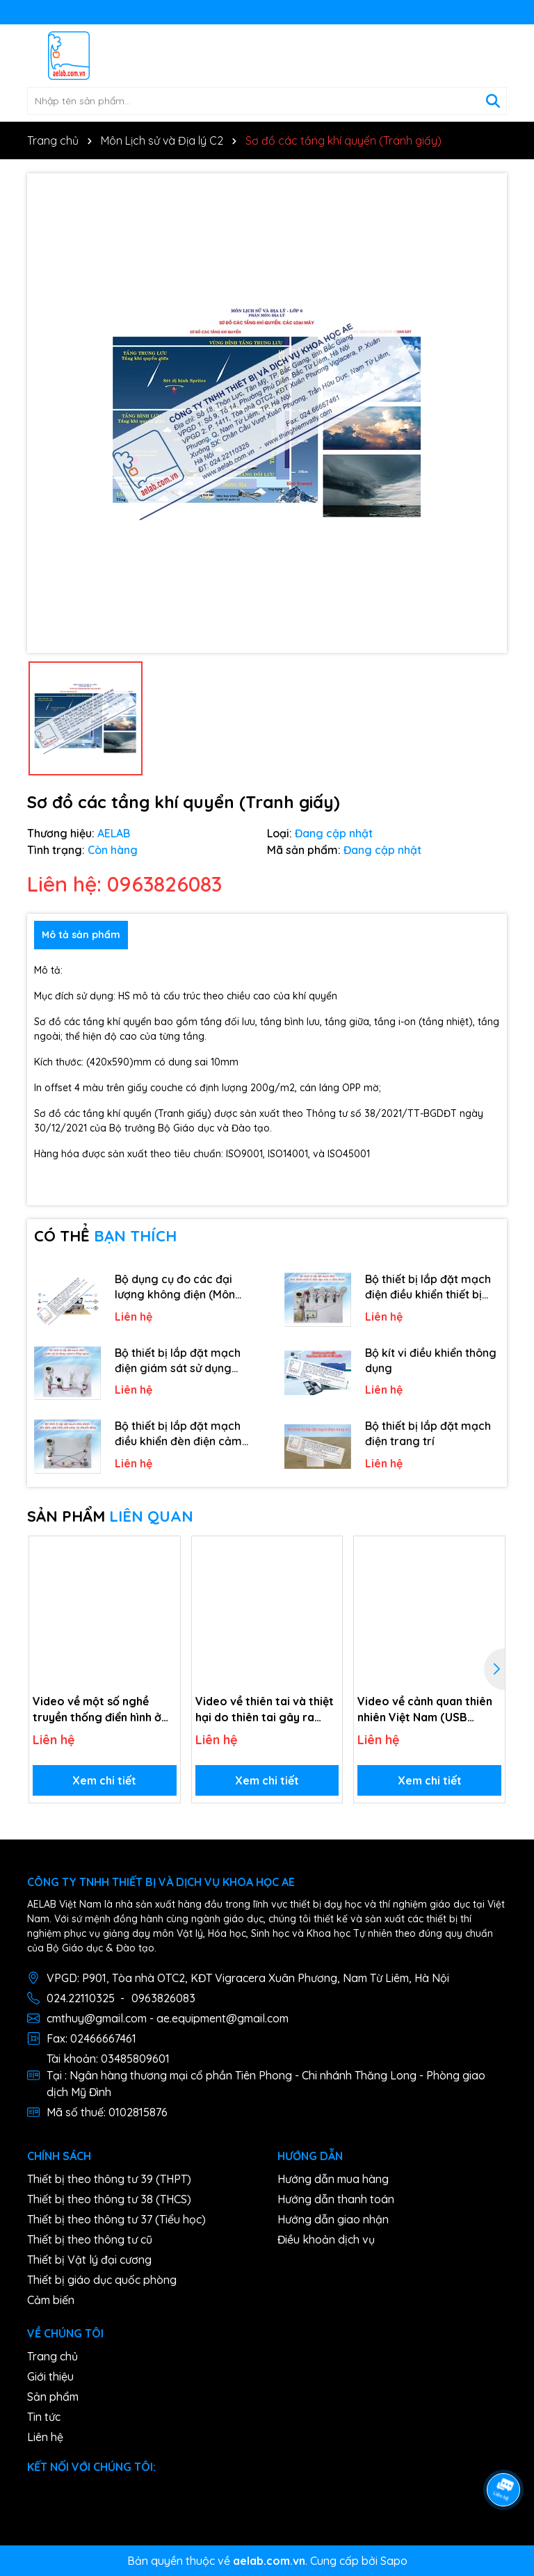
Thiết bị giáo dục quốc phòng (102, 2280)
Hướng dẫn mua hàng (333, 2179)
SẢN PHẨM (110, 1516)
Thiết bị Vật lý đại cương (89, 2260)
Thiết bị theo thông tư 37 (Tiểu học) (116, 2219)
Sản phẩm (53, 2397)
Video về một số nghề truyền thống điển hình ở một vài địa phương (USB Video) (99, 1709)
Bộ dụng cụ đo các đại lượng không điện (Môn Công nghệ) (175, 1287)
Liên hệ (45, 2437)
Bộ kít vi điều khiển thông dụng (430, 1360)
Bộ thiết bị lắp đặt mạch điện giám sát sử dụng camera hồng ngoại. (178, 1361)
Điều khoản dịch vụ (326, 2239)
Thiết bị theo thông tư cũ (89, 2239)
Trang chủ (52, 2356)
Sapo (393, 2561)
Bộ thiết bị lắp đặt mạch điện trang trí (428, 1433)
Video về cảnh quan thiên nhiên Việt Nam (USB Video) (424, 1709)
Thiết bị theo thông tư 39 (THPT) (109, 2179)
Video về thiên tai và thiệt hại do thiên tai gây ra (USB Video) (264, 1709)
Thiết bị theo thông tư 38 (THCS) (109, 2199)
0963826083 (163, 1998)
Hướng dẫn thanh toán (335, 2199)
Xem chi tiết (104, 1780)
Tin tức (43, 2417)
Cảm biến (50, 2300)
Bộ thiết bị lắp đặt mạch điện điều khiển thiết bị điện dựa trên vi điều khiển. (428, 1287)
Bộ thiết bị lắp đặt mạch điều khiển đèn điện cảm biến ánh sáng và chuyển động (180, 1434)
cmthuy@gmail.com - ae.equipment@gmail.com (168, 2018)
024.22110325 (81, 1998)
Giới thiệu (50, 2376)
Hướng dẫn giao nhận (333, 2219)
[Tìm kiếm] (493, 100)
